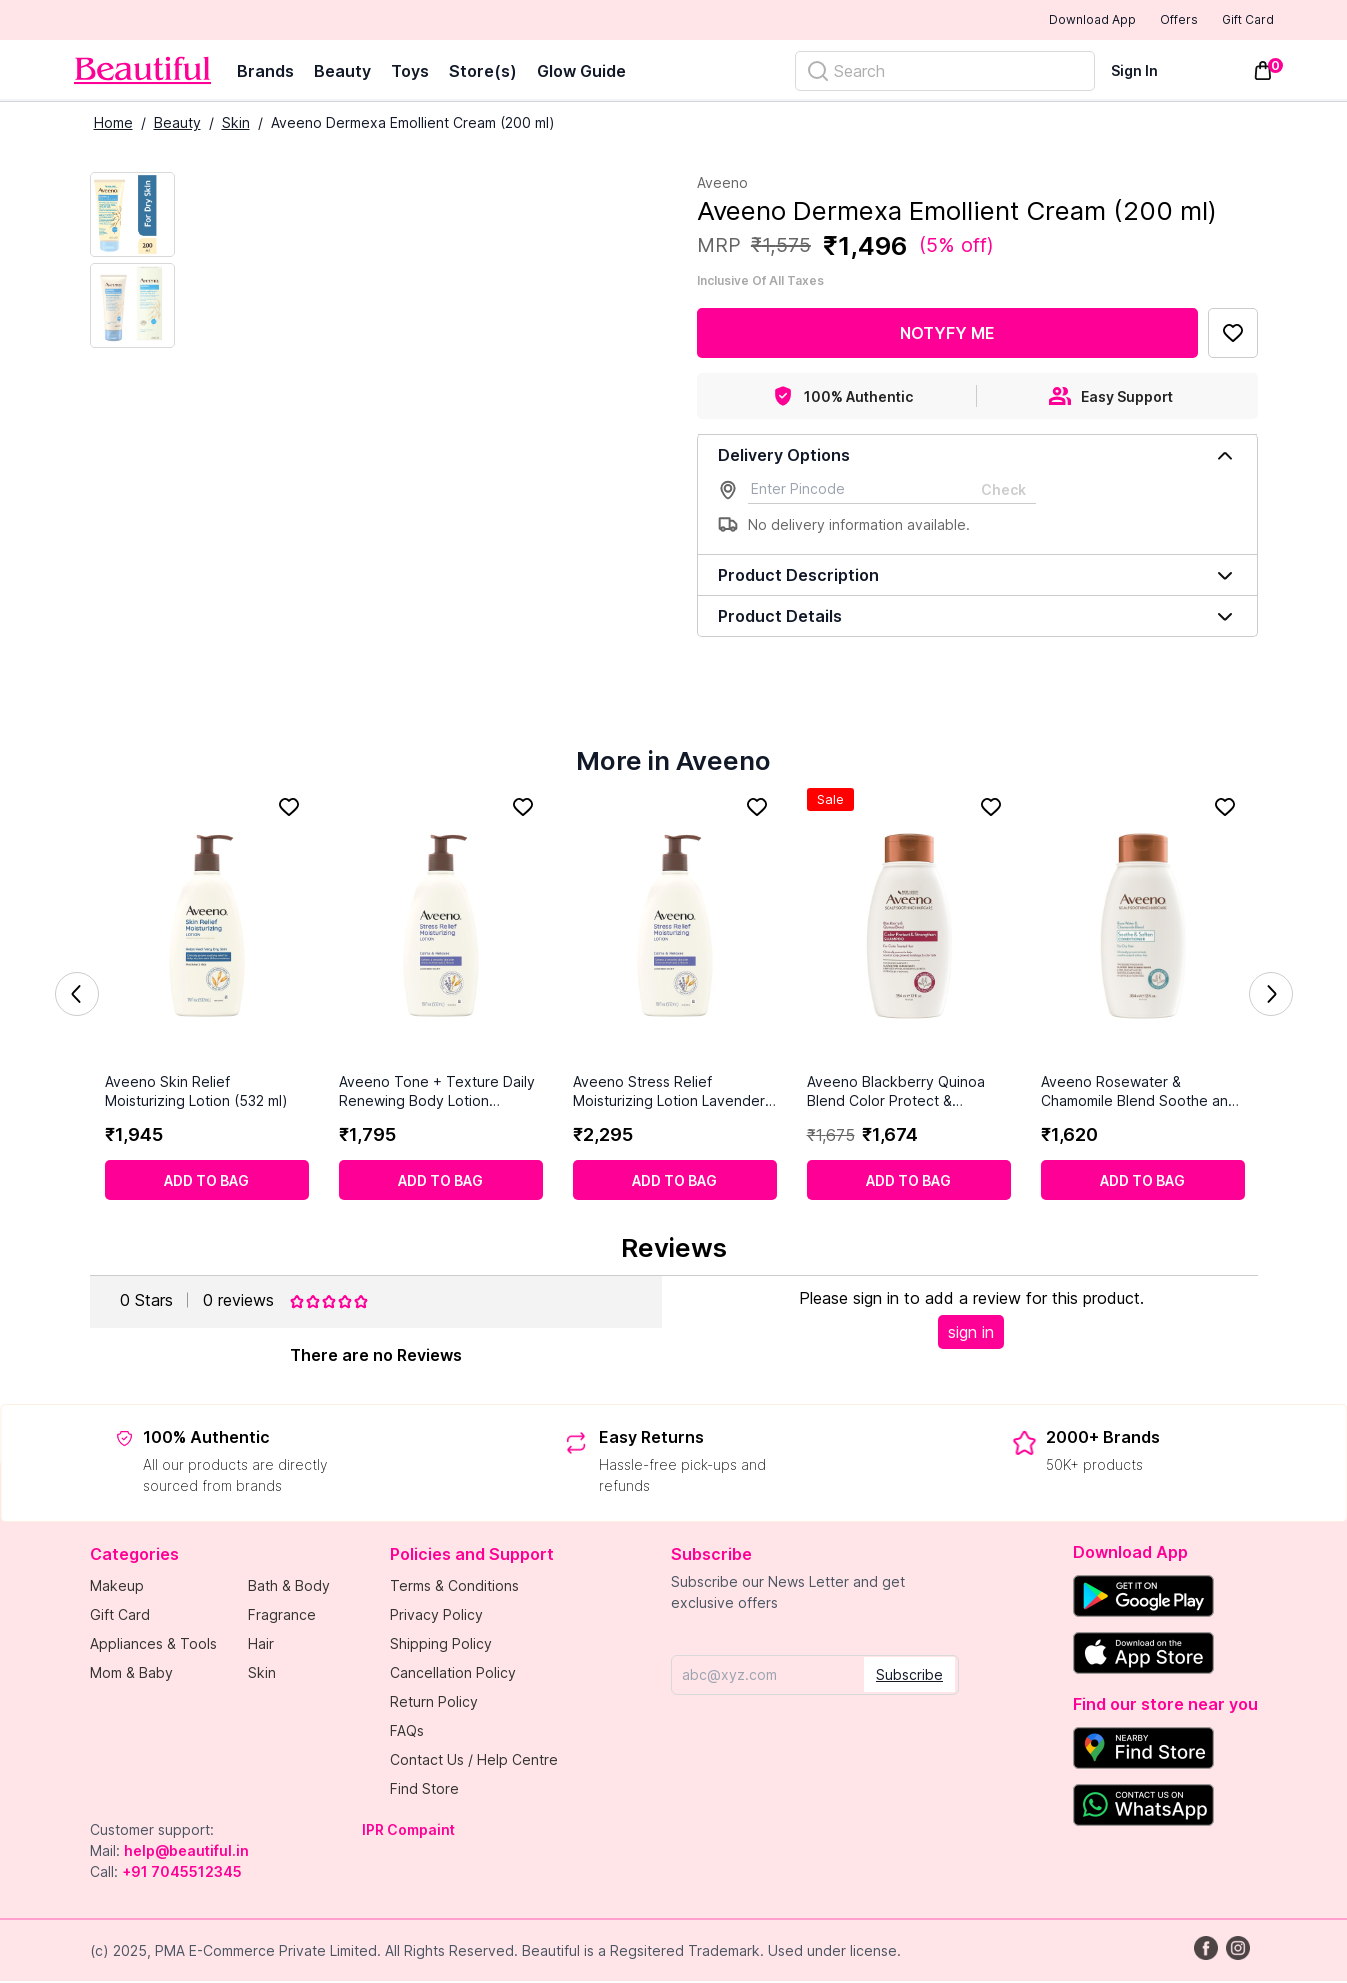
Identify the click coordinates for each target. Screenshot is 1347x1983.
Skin (236, 124)
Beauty (342, 73)
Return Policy (434, 1703)
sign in (971, 1334)
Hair (261, 1645)
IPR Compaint (408, 1831)
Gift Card (1234, 21)
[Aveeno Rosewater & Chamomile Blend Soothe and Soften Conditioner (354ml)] (1143, 932)
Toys (410, 73)
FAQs (407, 1732)
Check (1003, 491)
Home (113, 124)
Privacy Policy (436, 1616)
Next (1271, 996)
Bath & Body (289, 1587)
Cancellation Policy (453, 1674)
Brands (265, 73)
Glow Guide (581, 73)
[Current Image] (132, 216)
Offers (1144, 21)
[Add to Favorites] (1233, 335)
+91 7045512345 (182, 1873)
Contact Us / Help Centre (474, 1761)
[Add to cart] (207, 1182)
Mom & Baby (131, 1674)
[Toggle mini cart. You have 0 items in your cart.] (1263, 73)
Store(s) (483, 73)
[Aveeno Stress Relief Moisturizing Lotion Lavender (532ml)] (675, 932)
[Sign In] (1146, 72)
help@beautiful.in (186, 1852)
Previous (77, 996)
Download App (1037, 21)
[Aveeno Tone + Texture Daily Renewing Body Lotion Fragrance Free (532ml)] (441, 932)
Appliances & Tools (153, 1645)
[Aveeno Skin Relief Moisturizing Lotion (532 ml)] (207, 932)
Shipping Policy (441, 1645)
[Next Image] (132, 307)
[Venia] (142, 72)
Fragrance (282, 1616)
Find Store (424, 1790)
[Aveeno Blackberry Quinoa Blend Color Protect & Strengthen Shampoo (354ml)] (909, 932)
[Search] (945, 73)
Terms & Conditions (454, 1587)
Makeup (117, 1587)
